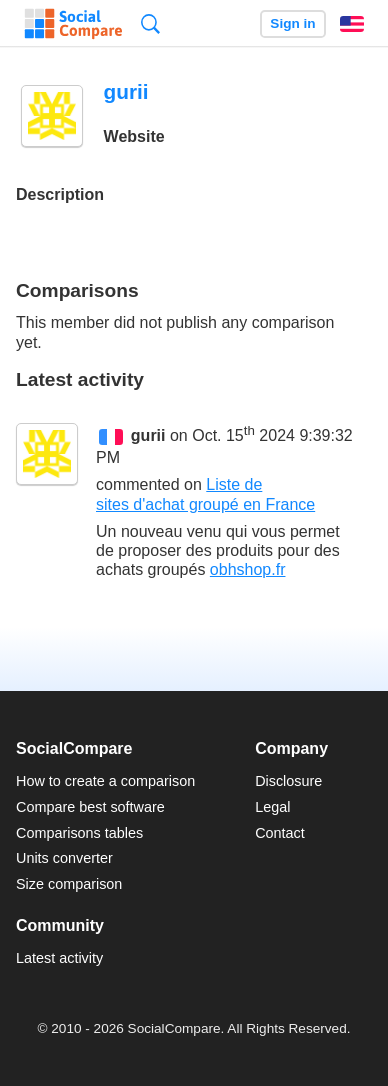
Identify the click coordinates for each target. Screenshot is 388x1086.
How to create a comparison (105, 781)
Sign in (292, 23)
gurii (148, 435)
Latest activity (59, 958)
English (352, 24)
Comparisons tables (79, 833)
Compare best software (90, 807)
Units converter (64, 858)
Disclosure (288, 781)
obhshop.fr (248, 569)
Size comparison (69, 884)
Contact (280, 833)
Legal (272, 807)
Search (150, 23)
